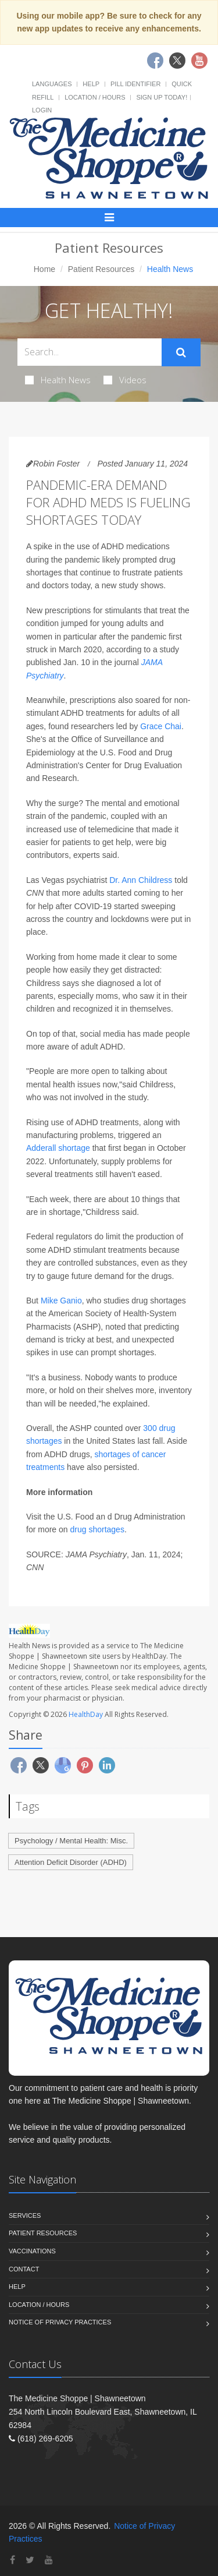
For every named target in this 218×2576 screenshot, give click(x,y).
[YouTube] (49, 2560)
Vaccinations (32, 2251)
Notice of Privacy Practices (60, 2322)
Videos (124, 380)
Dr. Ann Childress (141, 880)
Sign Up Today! (161, 97)
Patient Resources (101, 269)
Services (25, 2215)
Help (91, 83)
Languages (52, 83)
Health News (58, 380)
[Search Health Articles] (89, 352)
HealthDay (86, 1714)
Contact (24, 2269)
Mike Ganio (61, 1300)
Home (44, 269)
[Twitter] (30, 2560)
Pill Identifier (135, 83)
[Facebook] (12, 2560)
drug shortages (97, 1529)
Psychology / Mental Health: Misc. (71, 1840)
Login (42, 110)
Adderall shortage (58, 1148)
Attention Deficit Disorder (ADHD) (71, 1862)
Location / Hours (95, 97)
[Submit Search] (181, 352)
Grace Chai (160, 726)
